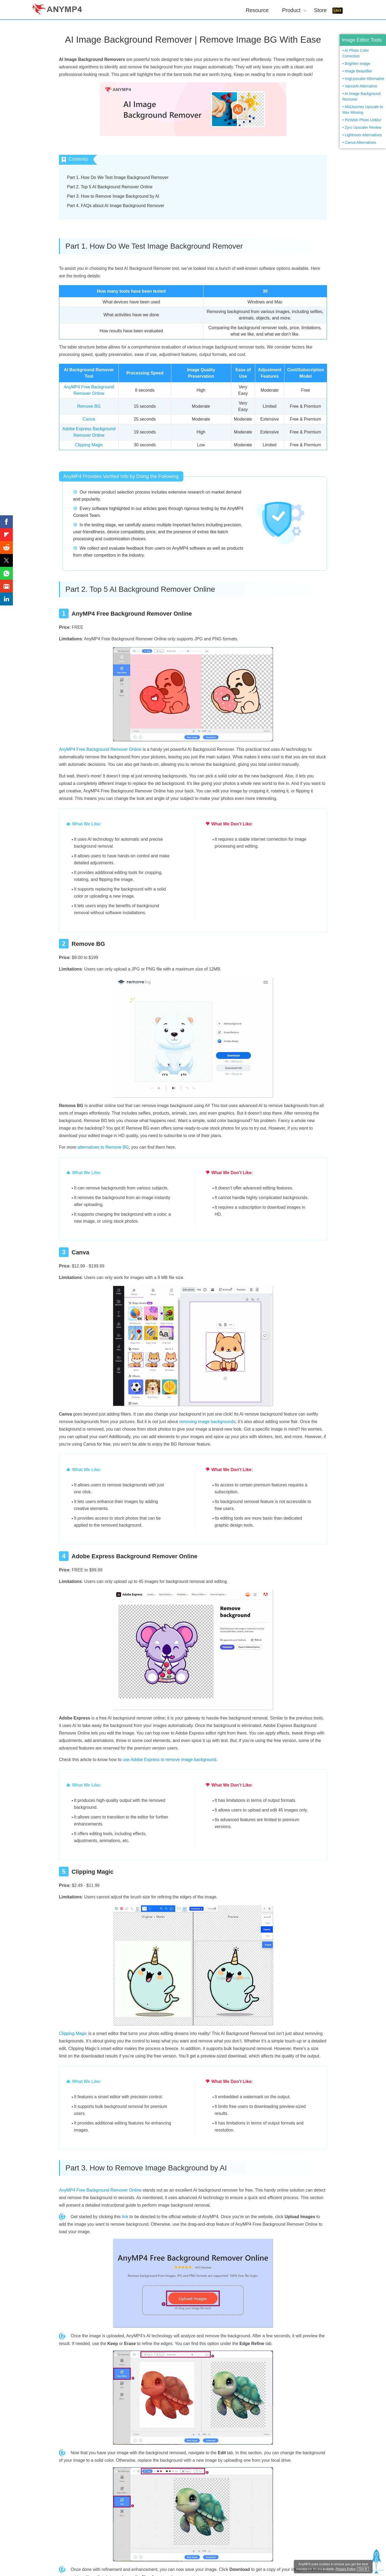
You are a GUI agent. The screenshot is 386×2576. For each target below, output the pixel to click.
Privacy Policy (346, 2569)
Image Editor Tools (362, 40)
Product (291, 10)
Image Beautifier (358, 71)
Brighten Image (357, 63)
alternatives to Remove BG (103, 1147)
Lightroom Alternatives (363, 135)
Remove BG (89, 406)
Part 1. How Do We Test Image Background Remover (117, 177)
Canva (89, 419)
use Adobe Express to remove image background (169, 1759)
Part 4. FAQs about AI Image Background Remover (115, 205)
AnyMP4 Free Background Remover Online (100, 749)
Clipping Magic (89, 445)
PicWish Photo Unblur (363, 120)
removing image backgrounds (207, 1421)
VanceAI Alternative (361, 86)
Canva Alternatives (360, 142)
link (125, 2216)
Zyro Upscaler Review (363, 127)
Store (320, 10)
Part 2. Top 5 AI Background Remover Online (110, 187)
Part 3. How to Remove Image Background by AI (113, 196)
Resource (257, 10)
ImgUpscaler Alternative (364, 78)
